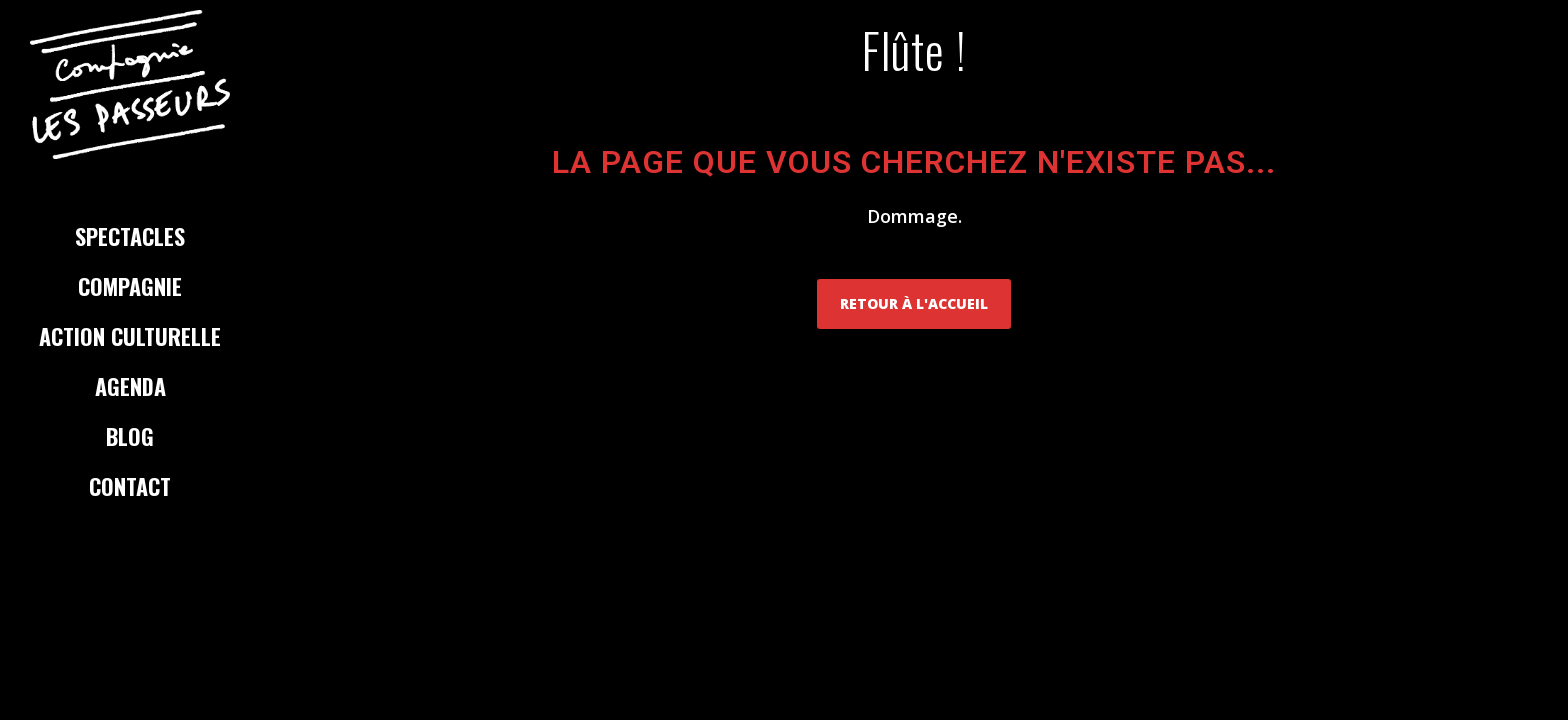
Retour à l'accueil (914, 303)
